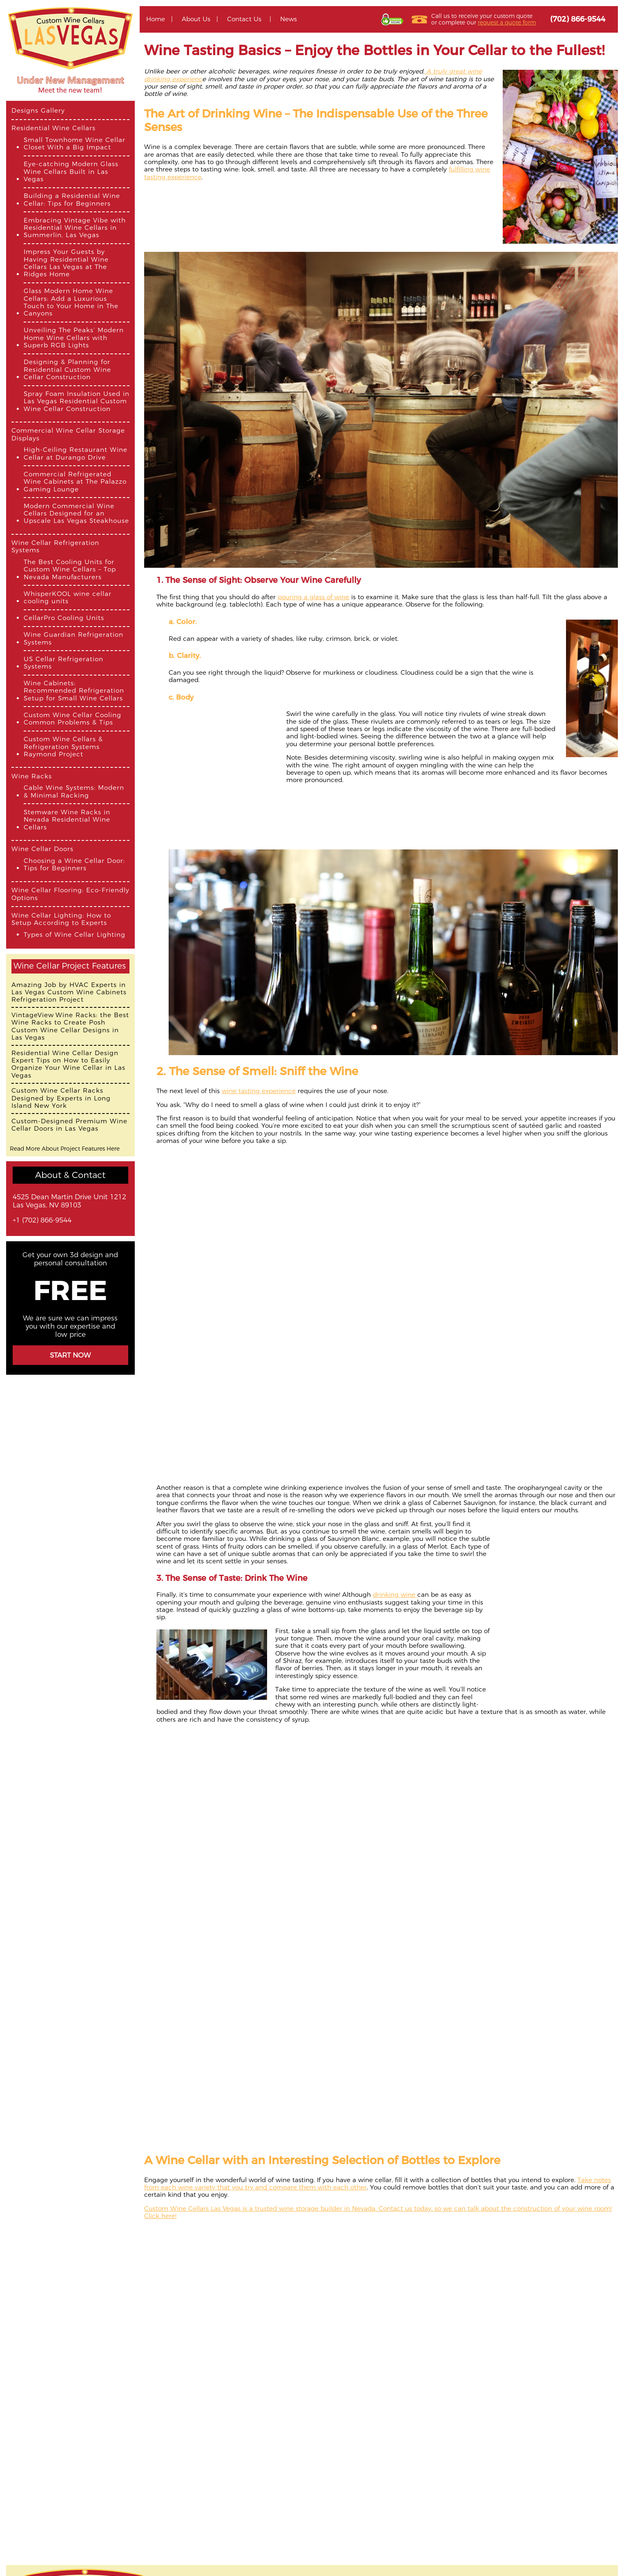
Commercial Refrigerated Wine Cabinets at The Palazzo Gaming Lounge (75, 482)
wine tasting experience (259, 1091)
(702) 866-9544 (577, 19)
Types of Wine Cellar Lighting (74, 934)
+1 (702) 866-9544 (42, 1220)
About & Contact (70, 1174)
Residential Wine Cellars (53, 128)
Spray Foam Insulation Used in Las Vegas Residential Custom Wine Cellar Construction (76, 401)
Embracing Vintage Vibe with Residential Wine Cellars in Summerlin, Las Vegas (75, 228)
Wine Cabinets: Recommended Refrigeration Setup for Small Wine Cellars (74, 691)
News (288, 19)
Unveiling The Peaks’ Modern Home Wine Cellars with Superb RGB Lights (74, 338)
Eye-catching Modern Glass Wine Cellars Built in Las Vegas (71, 171)
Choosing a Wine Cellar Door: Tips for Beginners (74, 864)
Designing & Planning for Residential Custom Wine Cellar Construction (67, 369)
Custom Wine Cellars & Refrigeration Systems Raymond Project (63, 747)
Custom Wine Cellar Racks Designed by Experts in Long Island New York (61, 1098)
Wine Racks (31, 776)
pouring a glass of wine (313, 597)
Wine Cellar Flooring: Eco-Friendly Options (70, 894)
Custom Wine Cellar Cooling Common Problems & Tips (72, 718)
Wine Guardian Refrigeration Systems (73, 638)
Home (155, 19)
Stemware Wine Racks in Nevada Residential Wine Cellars (67, 820)
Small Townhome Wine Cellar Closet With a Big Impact (74, 143)
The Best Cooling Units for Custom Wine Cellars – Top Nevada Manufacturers (70, 569)
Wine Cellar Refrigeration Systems (55, 546)
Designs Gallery (38, 110)
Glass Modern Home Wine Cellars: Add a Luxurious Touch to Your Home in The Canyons (71, 302)
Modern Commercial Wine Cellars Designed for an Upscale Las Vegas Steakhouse (76, 513)
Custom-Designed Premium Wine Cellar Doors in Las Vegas (69, 1125)
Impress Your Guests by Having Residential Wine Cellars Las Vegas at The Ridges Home (66, 263)
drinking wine (395, 1594)
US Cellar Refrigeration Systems (63, 663)
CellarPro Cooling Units (64, 618)
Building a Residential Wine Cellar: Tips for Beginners (72, 199)
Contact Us (244, 19)
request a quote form (507, 22)
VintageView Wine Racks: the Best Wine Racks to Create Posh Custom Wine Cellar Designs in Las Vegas (70, 1026)
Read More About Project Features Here (65, 1148)
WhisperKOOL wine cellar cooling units (67, 597)
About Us (196, 19)
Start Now (70, 1355)
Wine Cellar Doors (42, 849)
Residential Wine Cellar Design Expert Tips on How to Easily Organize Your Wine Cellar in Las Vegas (68, 1064)
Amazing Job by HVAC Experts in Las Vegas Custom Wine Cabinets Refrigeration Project (69, 992)
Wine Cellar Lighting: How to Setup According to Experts (61, 919)
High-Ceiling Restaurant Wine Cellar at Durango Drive (75, 453)
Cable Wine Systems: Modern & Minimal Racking (74, 791)
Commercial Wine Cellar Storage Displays (68, 434)
